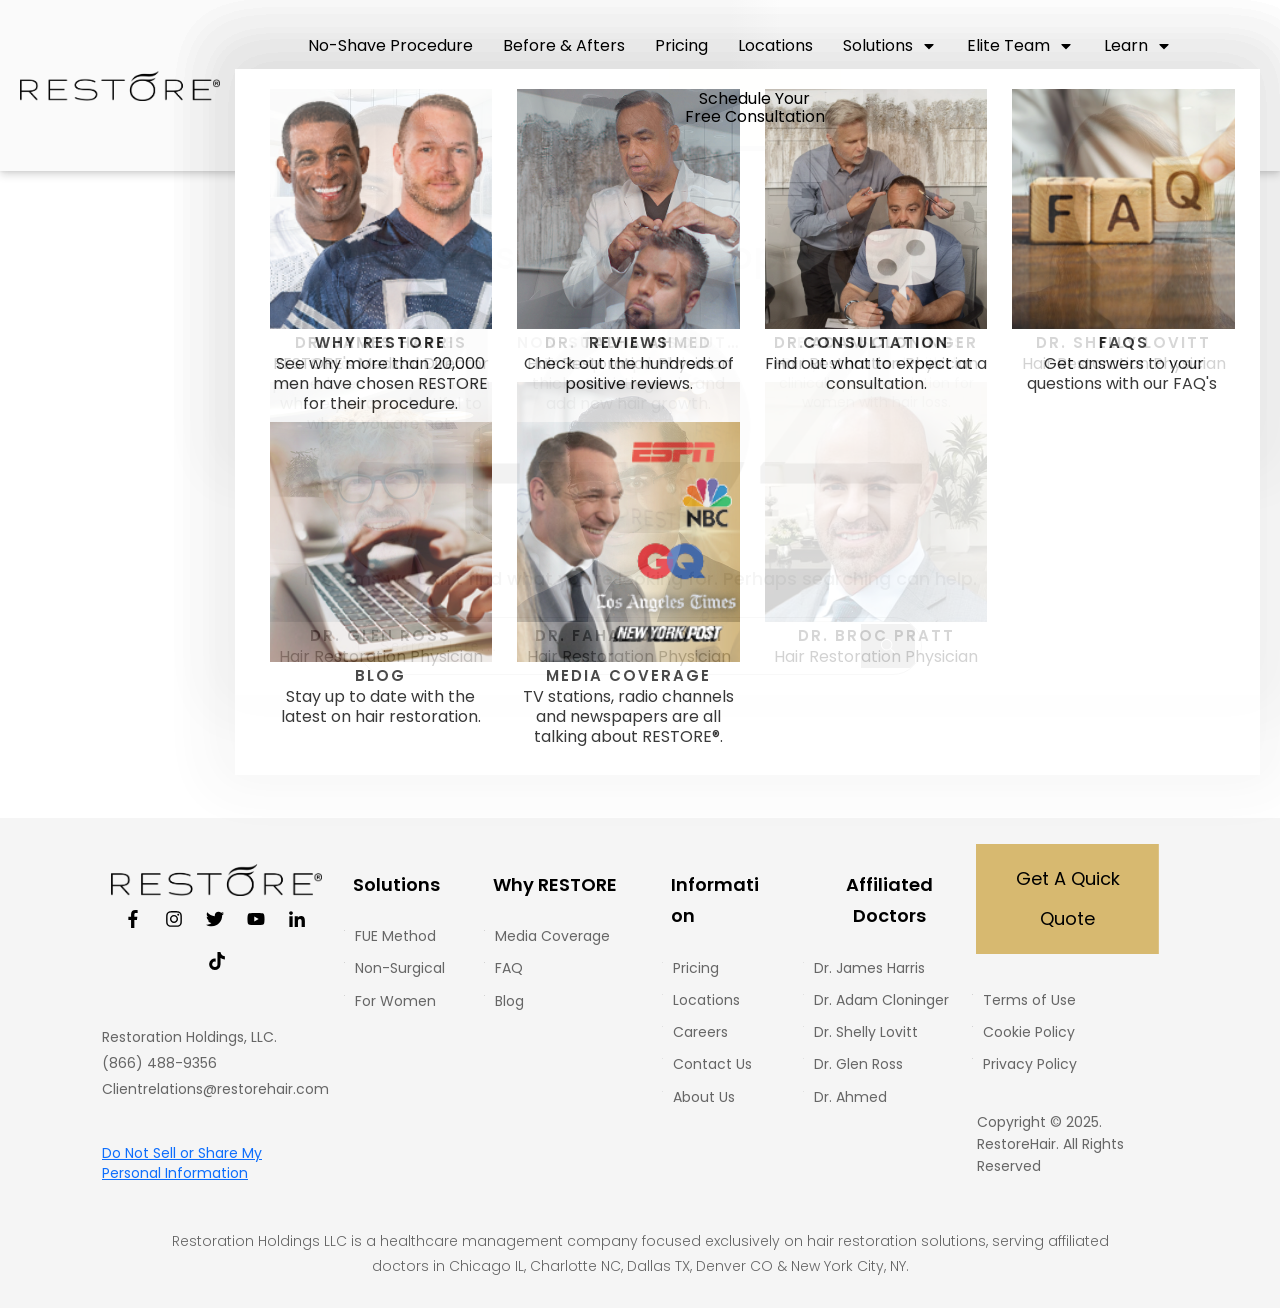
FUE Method (395, 936)
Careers (700, 1032)
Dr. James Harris (869, 968)
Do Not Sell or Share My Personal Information (182, 1163)
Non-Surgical (400, 968)
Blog (509, 1001)
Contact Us (712, 1064)
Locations (706, 1000)
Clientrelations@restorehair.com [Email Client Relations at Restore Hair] (215, 1089)
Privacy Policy (1030, 1064)
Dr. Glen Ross (858, 1064)
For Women (395, 1001)
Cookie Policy (1029, 1032)
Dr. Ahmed (850, 1097)
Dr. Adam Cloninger (881, 1000)
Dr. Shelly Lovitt (866, 1032)
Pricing (696, 968)
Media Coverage (552, 936)
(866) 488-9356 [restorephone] (159, 1063)
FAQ (509, 968)
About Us (704, 1097)
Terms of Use (1029, 1000)
